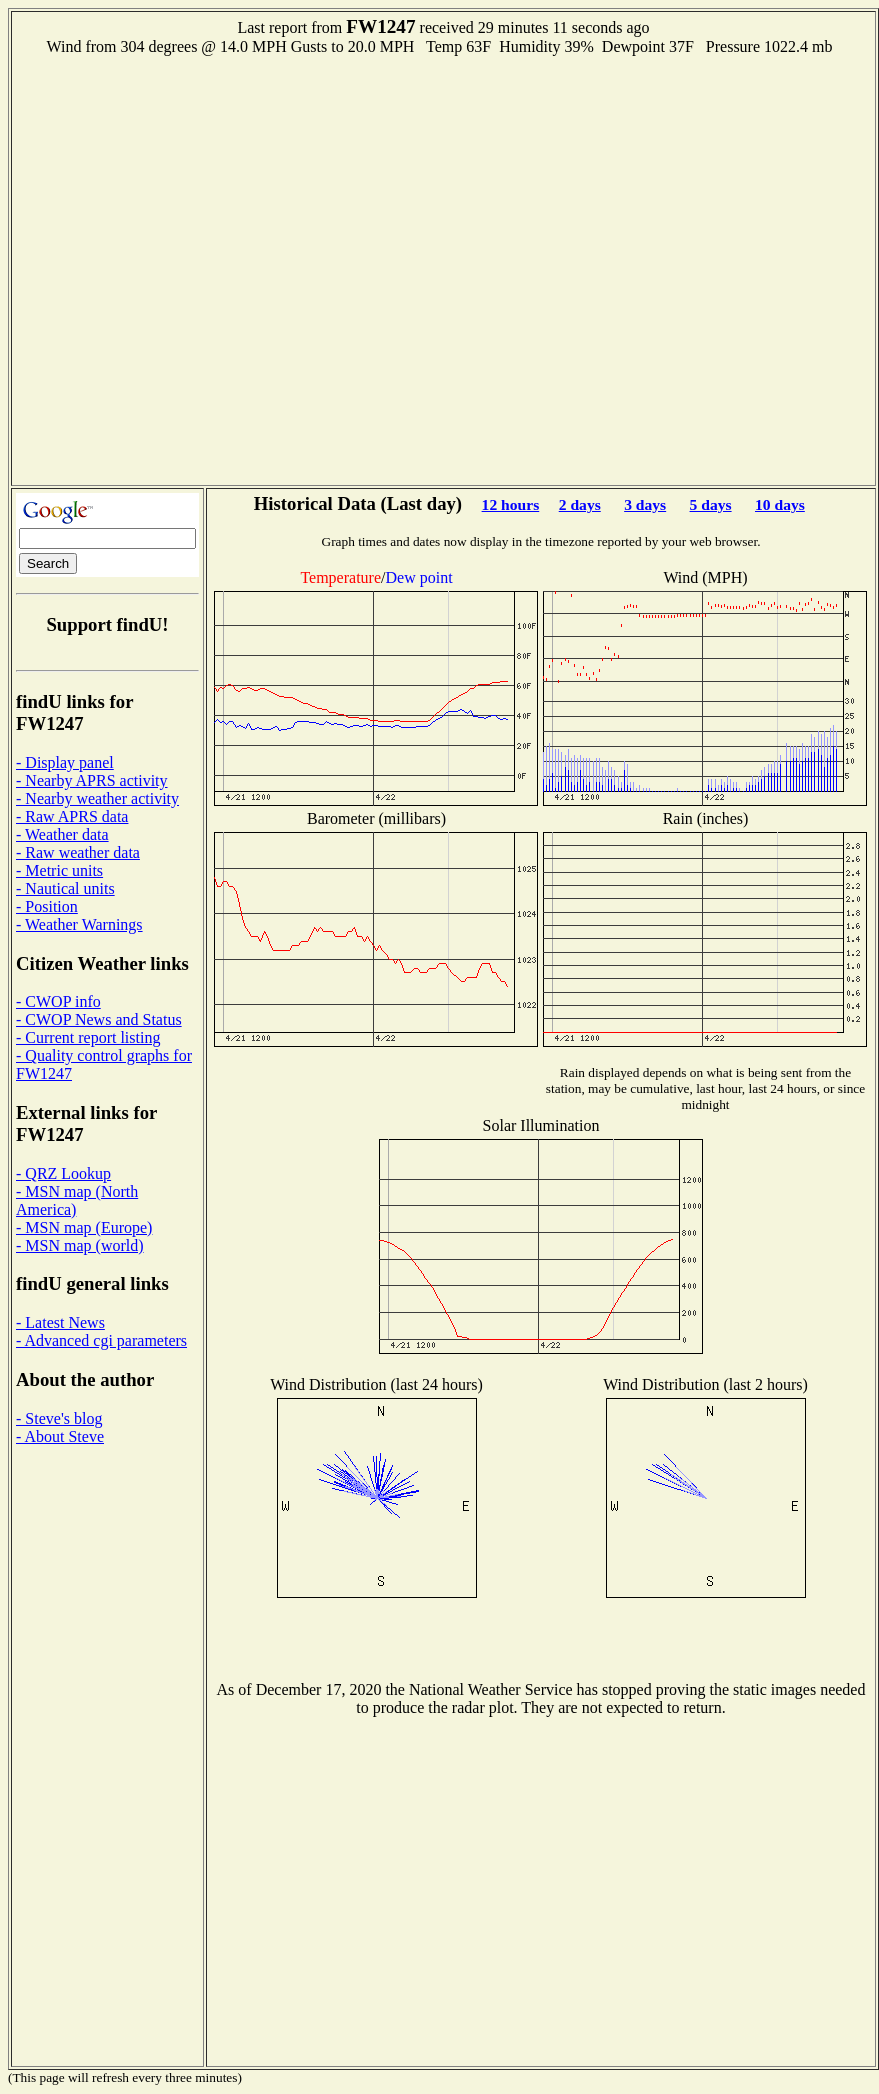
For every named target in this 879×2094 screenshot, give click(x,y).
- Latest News (60, 1322)
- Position (47, 906)
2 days (580, 504)
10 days (780, 504)
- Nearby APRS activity (92, 780)
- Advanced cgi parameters (101, 1340)
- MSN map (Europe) (84, 1227)
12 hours (511, 504)
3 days (645, 504)
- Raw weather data (78, 852)
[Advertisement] (212, 268)
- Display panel (65, 762)
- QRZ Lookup (63, 1173)
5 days (711, 504)
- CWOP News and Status (99, 1019)
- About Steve (60, 1436)
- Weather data (62, 834)
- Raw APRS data (72, 816)
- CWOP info (58, 1001)
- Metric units (59, 870)
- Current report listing (88, 1037)
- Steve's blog (59, 1418)
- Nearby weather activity (97, 798)
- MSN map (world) (80, 1245)
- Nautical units (65, 888)
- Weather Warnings (79, 924)
